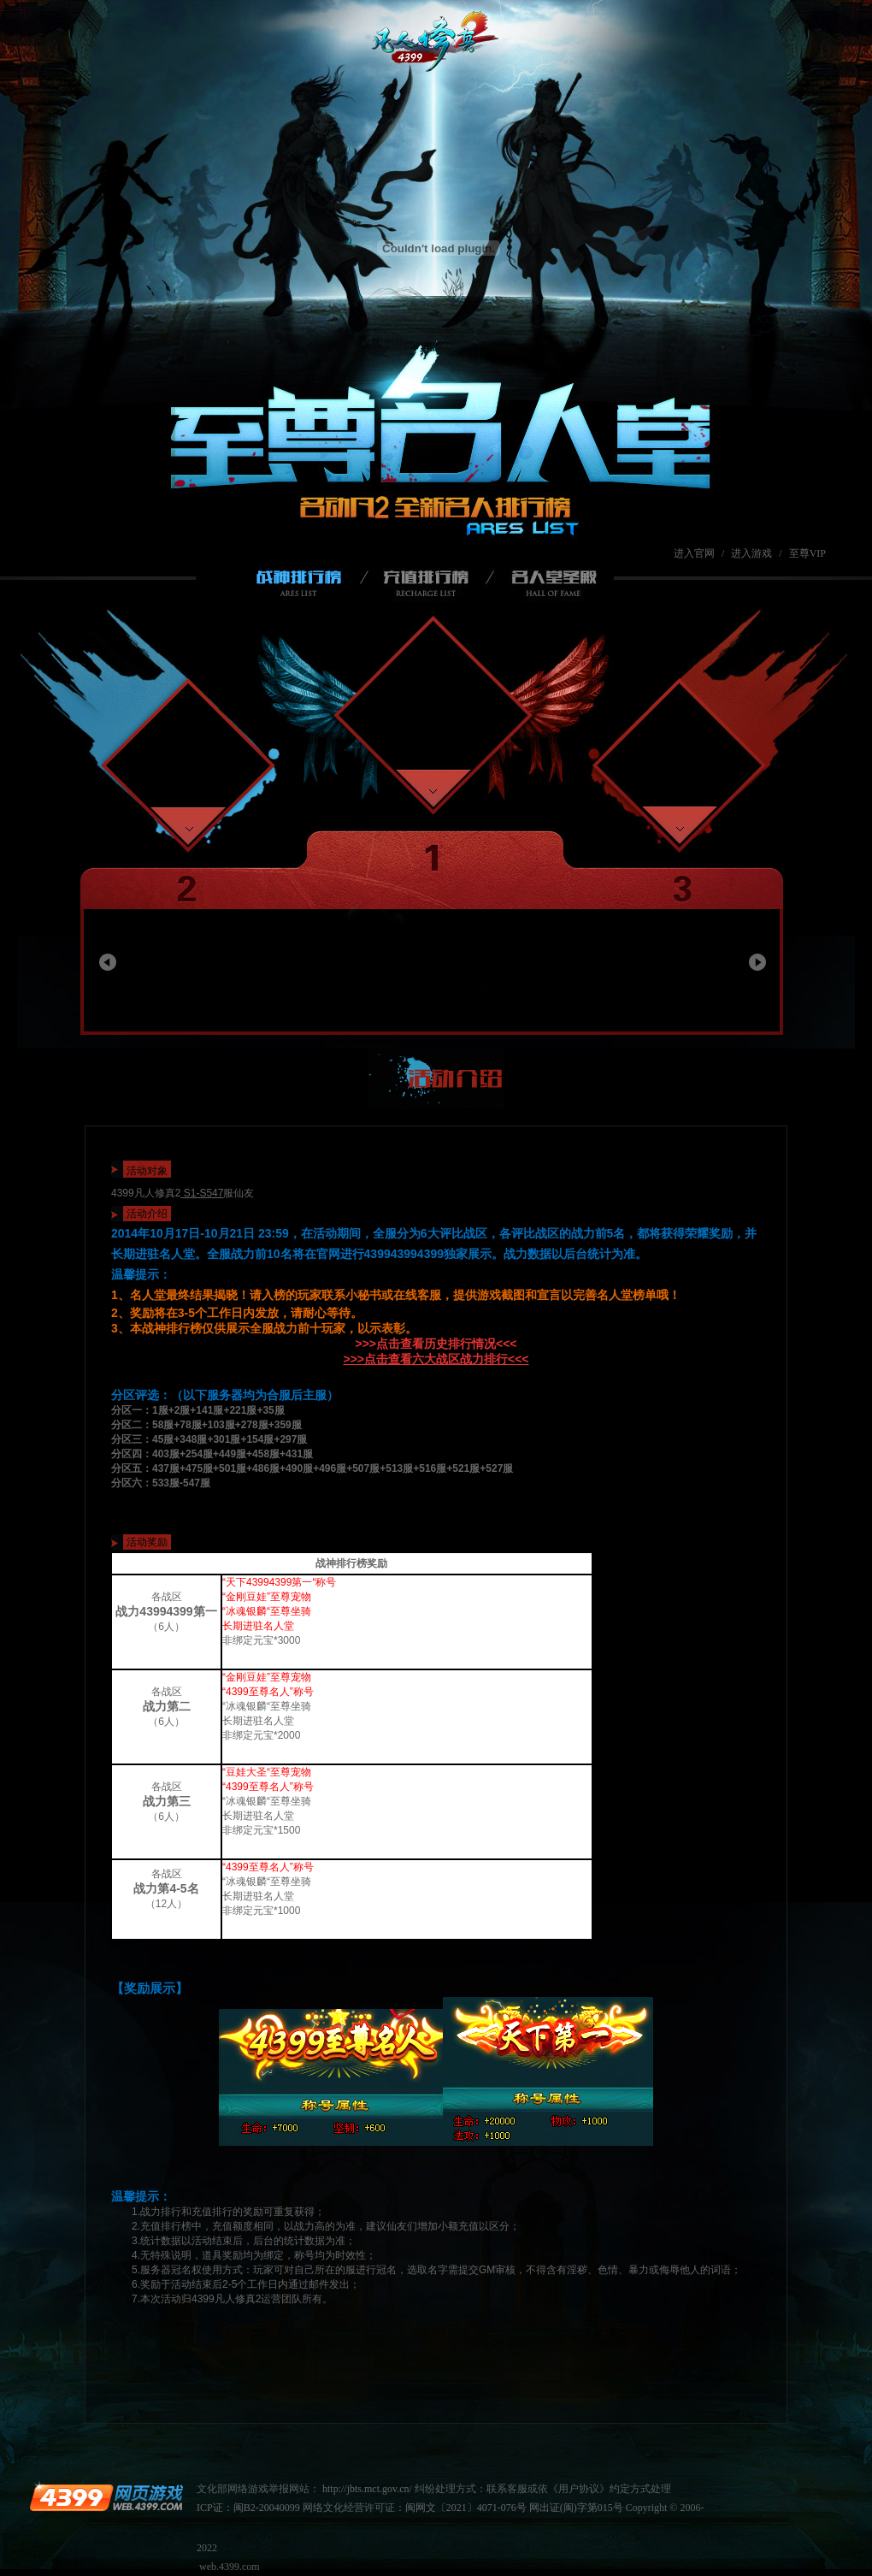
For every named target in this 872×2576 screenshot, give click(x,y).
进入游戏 (751, 553)
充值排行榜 (434, 584)
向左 (107, 962)
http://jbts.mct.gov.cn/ (367, 2489)
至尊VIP (807, 553)
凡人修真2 (439, 43)
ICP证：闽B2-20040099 (248, 2508)
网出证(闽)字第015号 (576, 2508)
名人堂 (548, 584)
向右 (757, 962)
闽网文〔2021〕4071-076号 (466, 2508)
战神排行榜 (302, 584)
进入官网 (694, 553)
